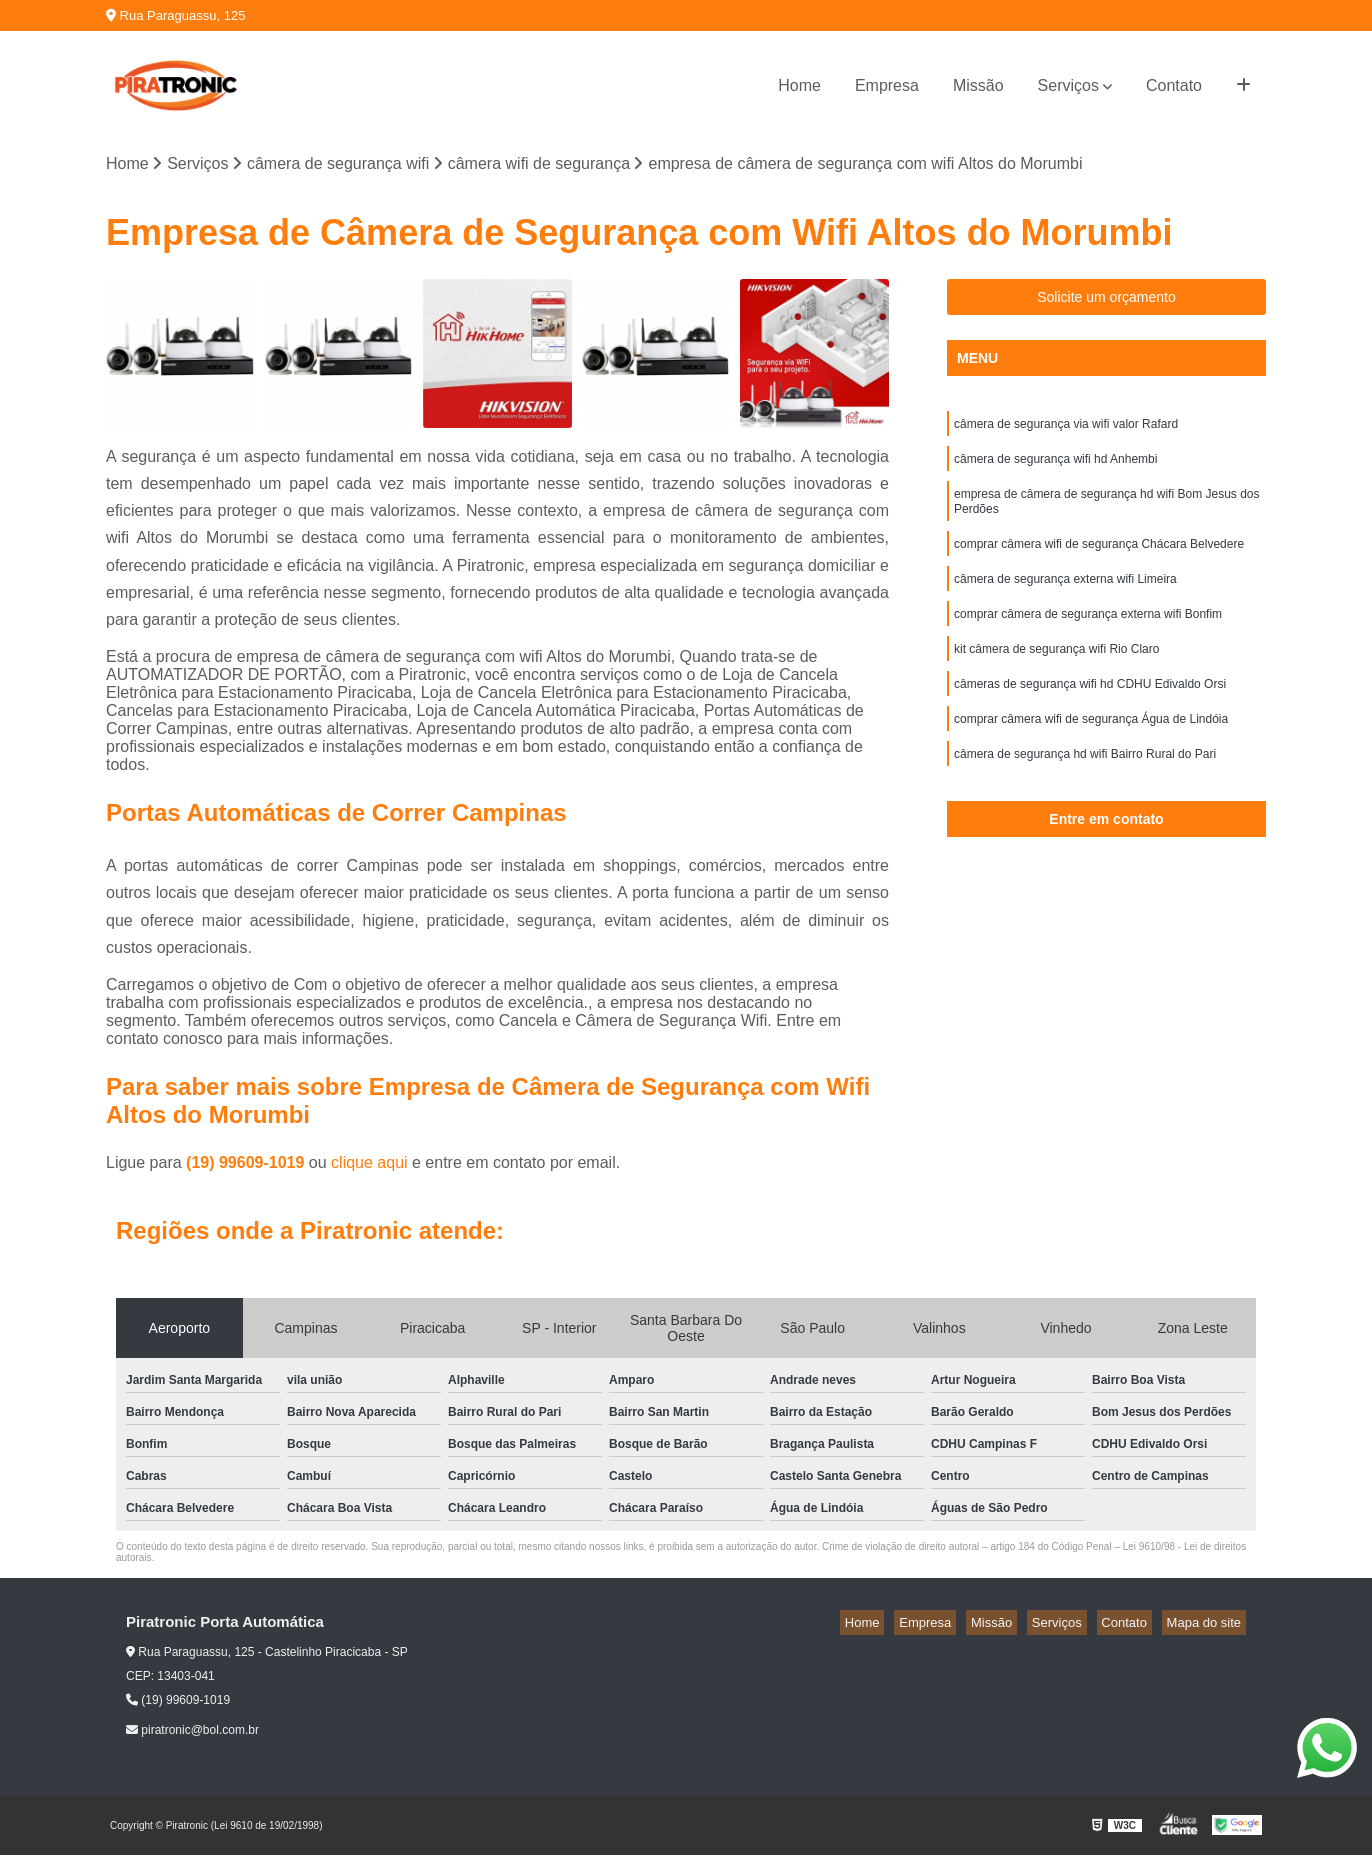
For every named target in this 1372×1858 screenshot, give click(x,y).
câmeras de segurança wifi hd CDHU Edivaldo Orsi (1090, 713)
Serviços (1068, 85)
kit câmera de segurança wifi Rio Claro (1056, 675)
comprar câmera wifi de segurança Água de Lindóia (1091, 751)
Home (799, 85)
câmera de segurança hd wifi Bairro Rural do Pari (1085, 789)
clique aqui (369, 1165)
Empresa (887, 85)
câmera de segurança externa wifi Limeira (1065, 599)
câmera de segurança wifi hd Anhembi (1055, 467)
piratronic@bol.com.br (192, 1733)
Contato (1174, 85)
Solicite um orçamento (1106, 300)
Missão (978, 85)
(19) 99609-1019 (247, 1165)
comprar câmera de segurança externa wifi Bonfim (1088, 637)
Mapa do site (1208, 1625)
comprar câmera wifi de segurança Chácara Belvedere (1099, 561)
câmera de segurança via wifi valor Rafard (1066, 429)
